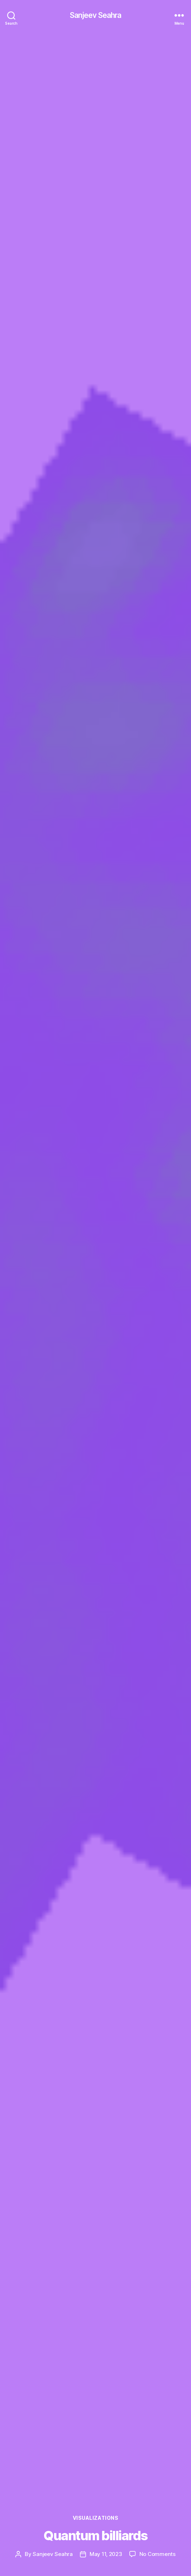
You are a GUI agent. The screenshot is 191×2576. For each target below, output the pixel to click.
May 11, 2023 (106, 2554)
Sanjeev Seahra (95, 15)
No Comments (157, 2554)
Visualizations (95, 2518)
